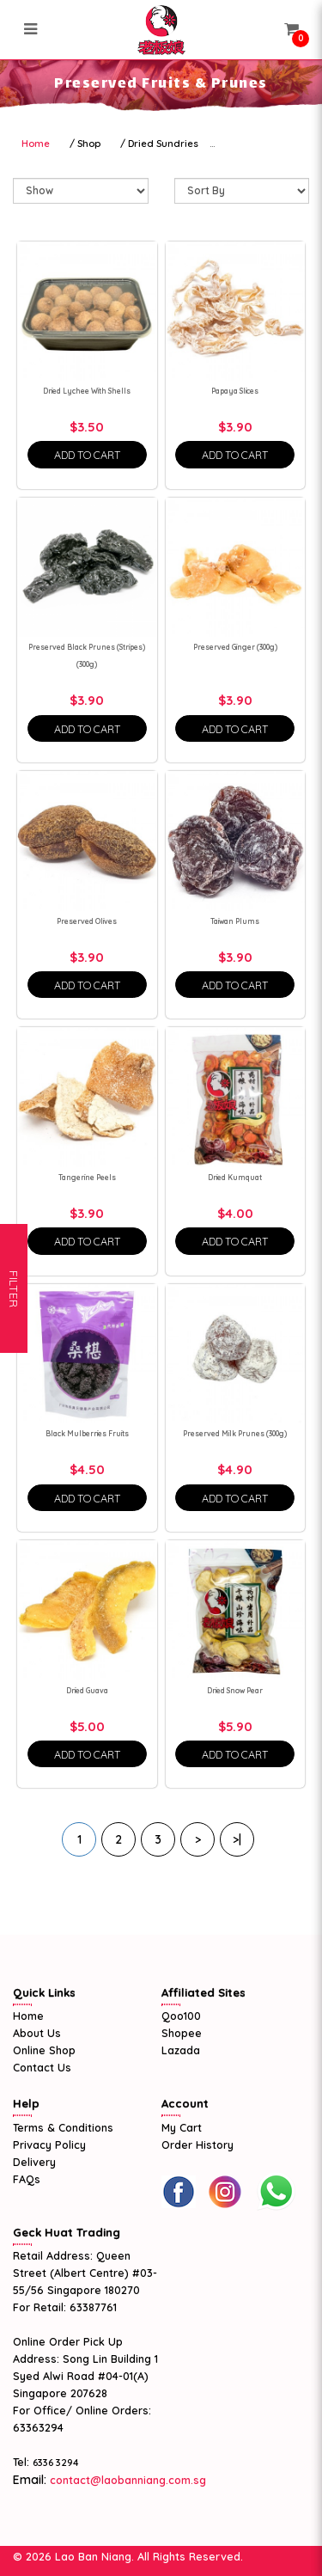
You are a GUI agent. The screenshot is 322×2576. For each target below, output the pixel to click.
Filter (13, 1288)
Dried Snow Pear (235, 1690)
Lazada (180, 2050)
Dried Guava (87, 1690)
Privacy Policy (49, 2144)
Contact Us (42, 2067)
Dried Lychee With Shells (87, 391)
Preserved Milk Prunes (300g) (235, 1433)
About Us (37, 2033)
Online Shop (44, 2050)
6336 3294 (56, 2463)
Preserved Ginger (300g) (235, 647)
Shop (88, 144)
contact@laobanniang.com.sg (126, 2480)
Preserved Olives (87, 921)
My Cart (181, 2127)
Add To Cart (87, 455)
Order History (197, 2144)
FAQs (26, 2179)
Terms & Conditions (63, 2127)
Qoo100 (181, 2015)
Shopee (181, 2033)
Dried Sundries (163, 144)
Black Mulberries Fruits (87, 1433)
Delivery (34, 2162)
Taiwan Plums (234, 921)
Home (35, 144)
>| (237, 1839)
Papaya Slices (234, 391)
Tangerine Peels (87, 1177)
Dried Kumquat (235, 1177)
